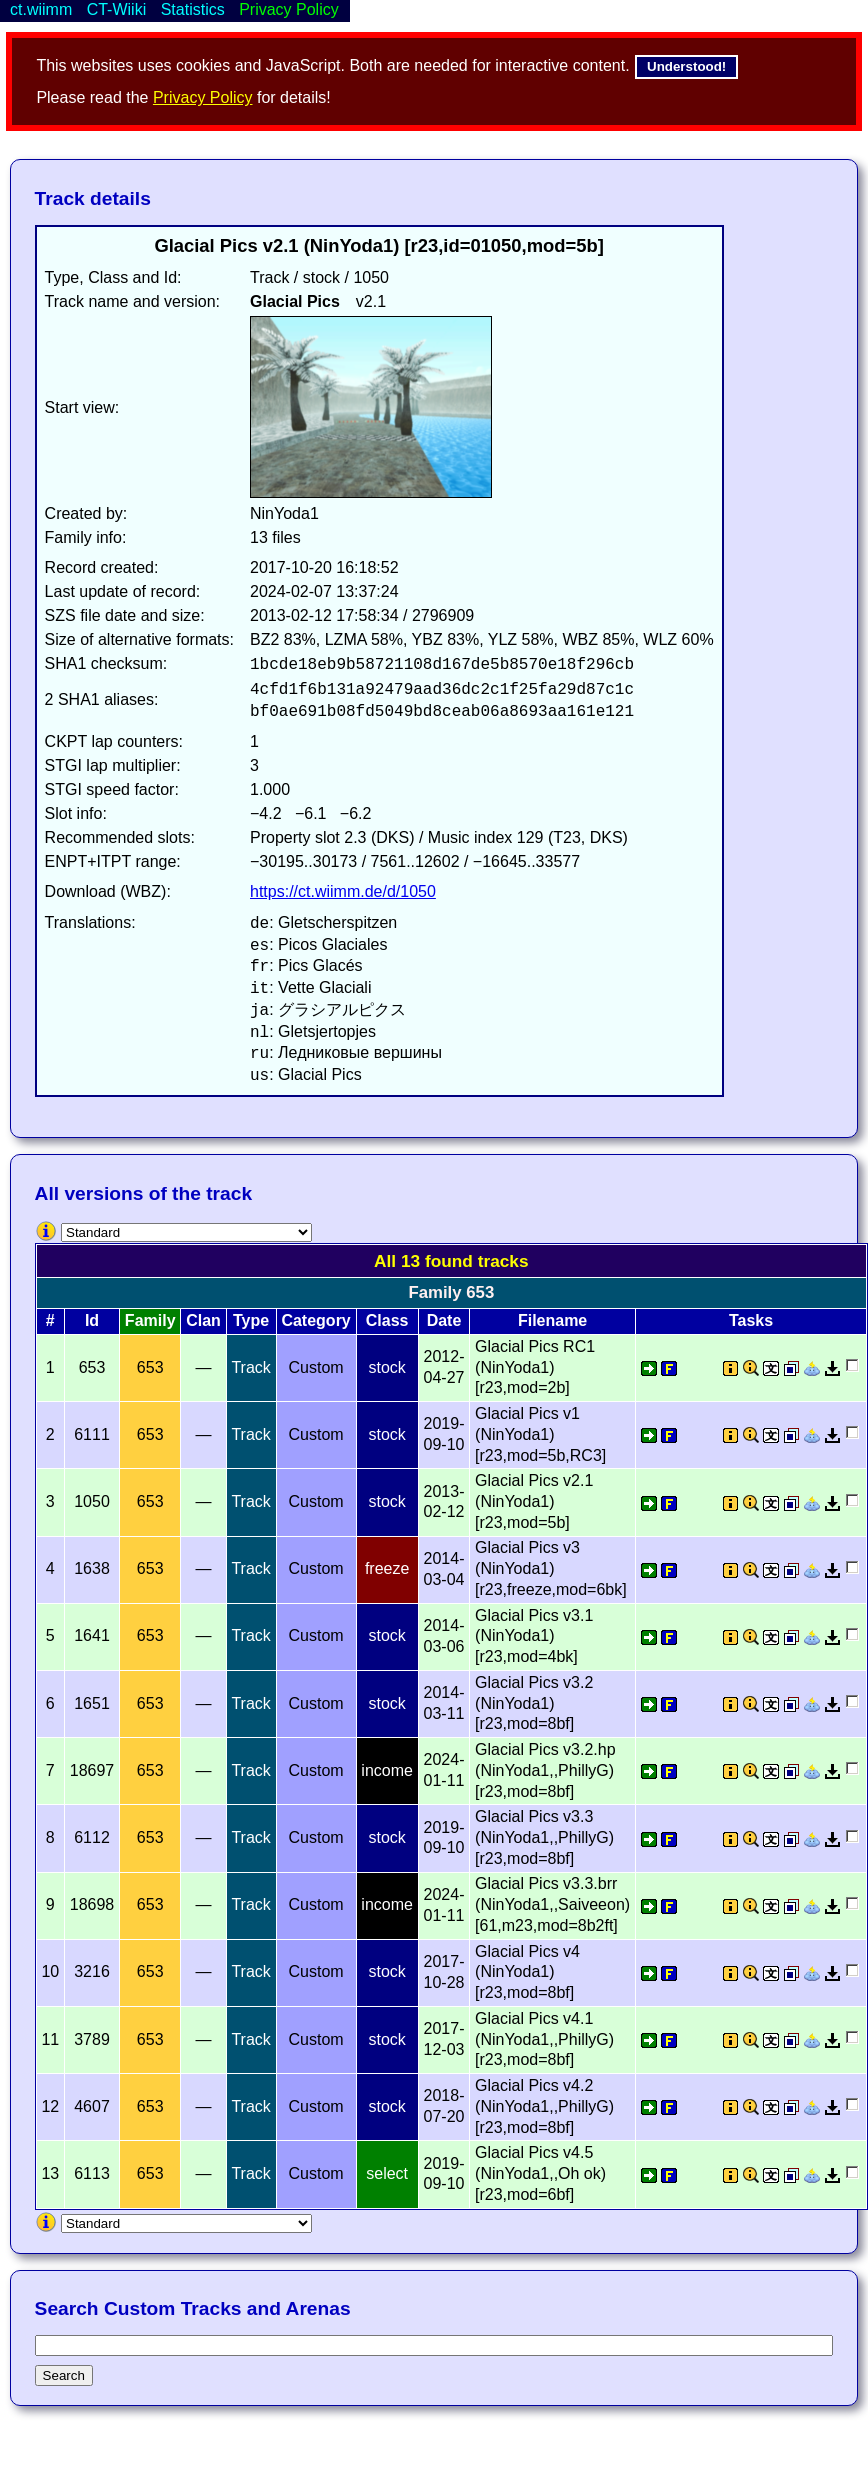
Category (315, 1320)
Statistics (193, 9)
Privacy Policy (203, 97)
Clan (203, 1320)
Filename (552, 1320)
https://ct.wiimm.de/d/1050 (343, 891)
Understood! (686, 66)
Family (150, 1320)
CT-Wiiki (117, 9)
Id (92, 1320)
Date (444, 1320)
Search (64, 2375)
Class (387, 1320)
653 (150, 1367)
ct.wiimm (41, 9)
